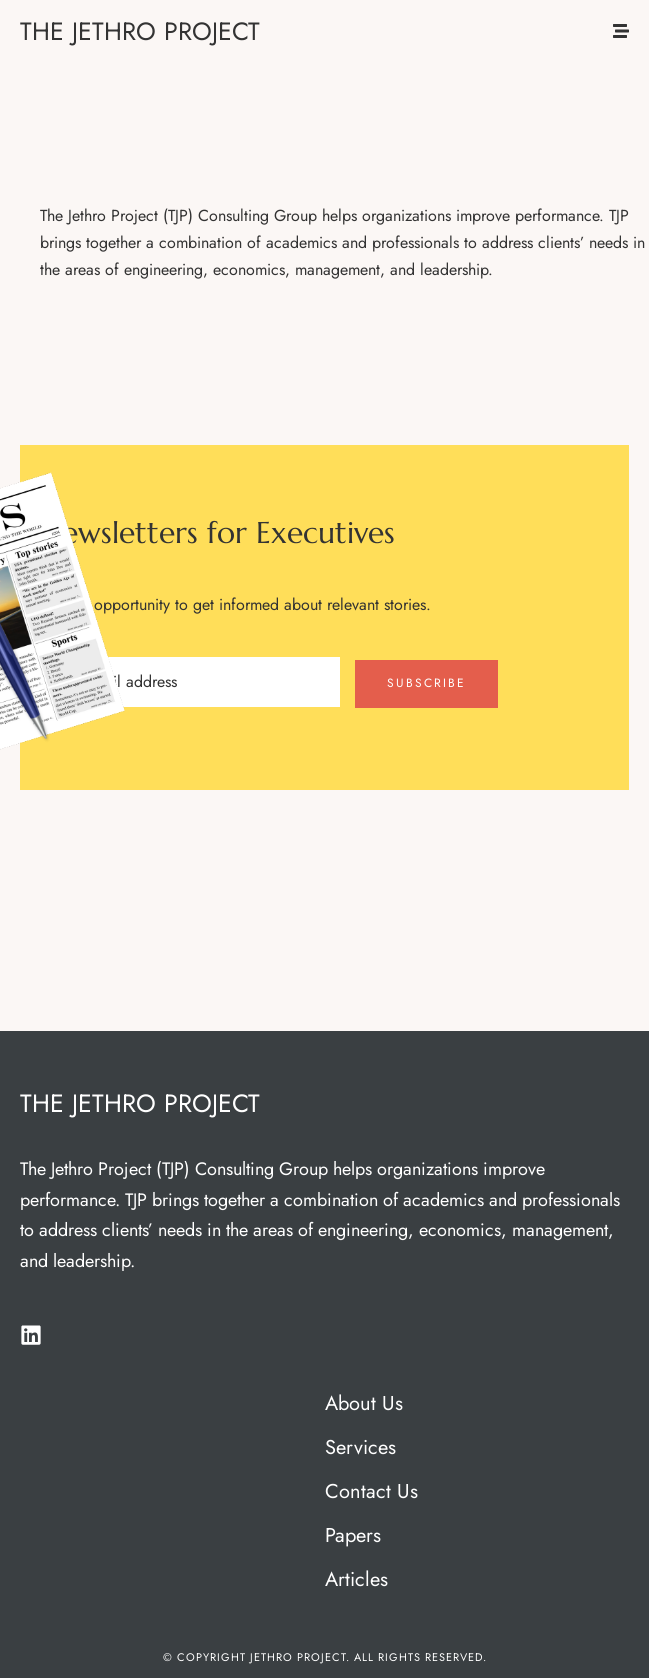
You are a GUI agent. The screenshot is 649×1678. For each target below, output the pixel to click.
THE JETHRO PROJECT (140, 31)
